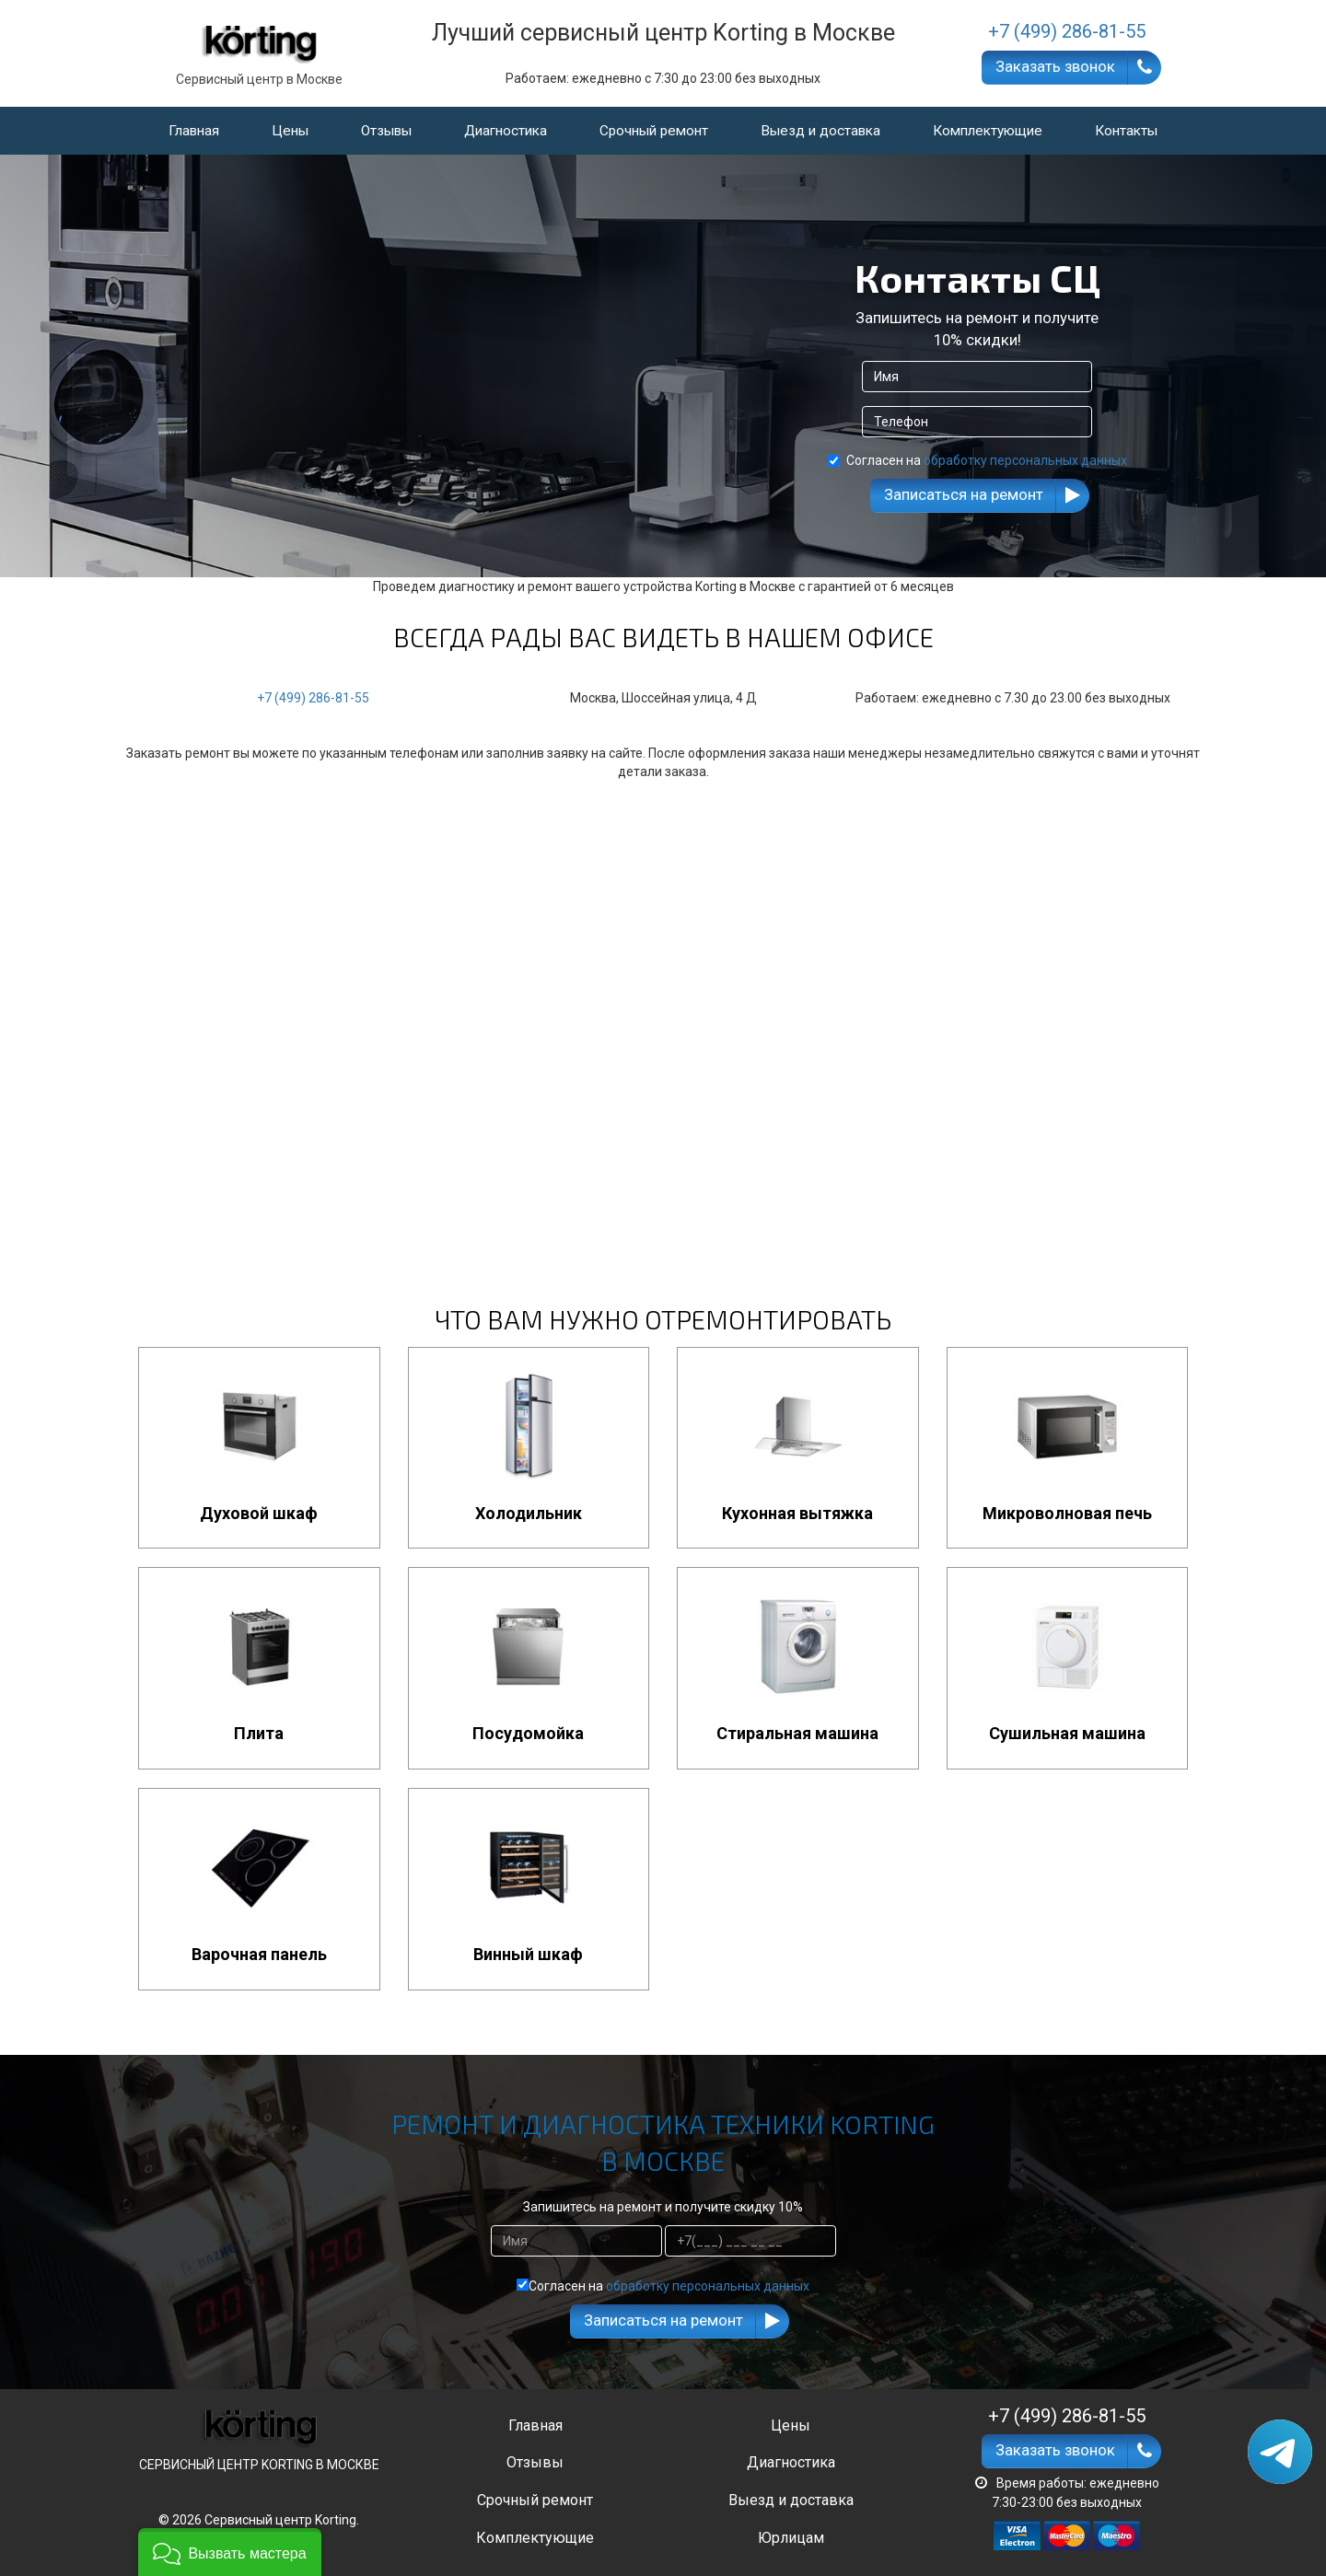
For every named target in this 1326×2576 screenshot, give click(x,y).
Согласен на (977, 460)
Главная (194, 130)
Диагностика (505, 130)
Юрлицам (791, 2538)
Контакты (1126, 130)
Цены (290, 130)
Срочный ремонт (653, 130)
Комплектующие (987, 130)
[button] (229, 2552)
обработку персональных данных (1025, 460)
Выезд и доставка (820, 130)
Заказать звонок (1055, 66)
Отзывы (386, 130)
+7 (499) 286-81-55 (313, 697)
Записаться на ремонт (963, 494)
